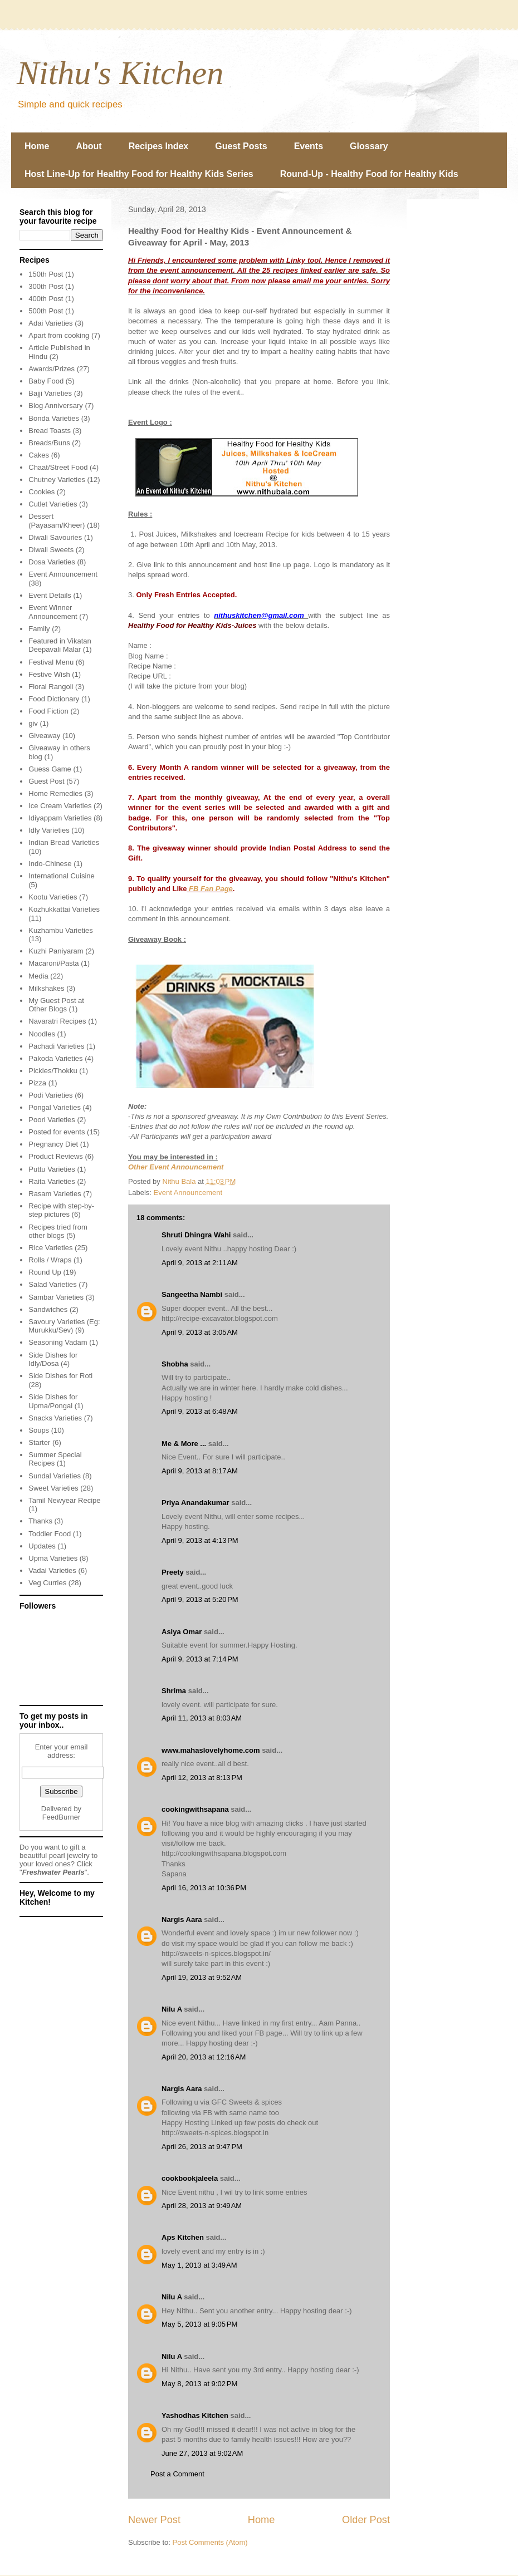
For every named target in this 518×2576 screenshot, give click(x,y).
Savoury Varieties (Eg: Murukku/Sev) (64, 1326)
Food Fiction (48, 711)
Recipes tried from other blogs (57, 1231)
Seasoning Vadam (57, 1342)
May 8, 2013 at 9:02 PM (199, 2384)
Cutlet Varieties (52, 504)
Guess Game (49, 769)
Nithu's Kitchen (120, 73)
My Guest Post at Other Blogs (56, 1005)
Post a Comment (177, 2474)
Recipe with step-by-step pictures (61, 1210)
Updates (41, 1546)
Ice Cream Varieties (59, 806)
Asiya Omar (182, 1632)
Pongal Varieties (54, 1107)
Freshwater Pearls (53, 1872)
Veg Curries (47, 1583)
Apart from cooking (58, 335)
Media (38, 976)
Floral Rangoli (50, 686)
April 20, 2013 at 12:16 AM (204, 2057)
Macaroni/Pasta (53, 963)
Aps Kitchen (183, 2237)
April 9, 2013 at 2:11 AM (200, 1262)
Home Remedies (55, 793)
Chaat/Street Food (57, 467)
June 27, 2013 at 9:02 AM (202, 2453)
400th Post (45, 298)
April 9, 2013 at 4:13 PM (200, 1540)
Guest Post (46, 781)
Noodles (41, 1034)
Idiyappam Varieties (59, 818)
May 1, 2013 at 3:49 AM (199, 2265)
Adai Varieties (50, 323)
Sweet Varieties (53, 1488)
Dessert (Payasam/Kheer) (56, 520)
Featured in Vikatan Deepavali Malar (59, 645)
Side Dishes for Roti (60, 1375)
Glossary (369, 146)
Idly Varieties (48, 830)
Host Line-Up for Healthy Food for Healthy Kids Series (139, 174)
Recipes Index (159, 146)
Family (39, 629)
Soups (38, 1430)
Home (37, 146)
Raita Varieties (51, 1181)
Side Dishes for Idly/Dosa (52, 1359)
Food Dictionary (53, 699)
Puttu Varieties (51, 1169)
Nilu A (172, 2009)
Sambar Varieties (56, 1297)
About (88, 146)
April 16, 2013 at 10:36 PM (204, 1888)
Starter (39, 1442)
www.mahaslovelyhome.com (211, 1750)
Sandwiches (47, 1309)
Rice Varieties (50, 1247)
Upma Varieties (52, 1558)
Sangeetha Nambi (192, 1294)
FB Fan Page (209, 888)
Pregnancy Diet (53, 1144)
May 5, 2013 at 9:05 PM (199, 2324)
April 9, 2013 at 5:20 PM (200, 1599)
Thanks (40, 1521)
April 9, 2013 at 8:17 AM (200, 1471)
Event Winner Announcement (52, 612)
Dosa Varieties (51, 562)
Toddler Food (49, 1534)
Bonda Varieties (53, 418)
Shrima (174, 1691)
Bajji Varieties (50, 393)
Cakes (38, 455)
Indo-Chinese (49, 863)
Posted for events (56, 1132)
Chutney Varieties (56, 479)
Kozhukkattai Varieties (64, 909)
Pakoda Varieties (55, 1058)
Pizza (37, 1083)
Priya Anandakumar (195, 1502)
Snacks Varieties (55, 1418)
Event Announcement (188, 1192)
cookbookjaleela (190, 2178)
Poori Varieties (51, 1119)
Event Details (49, 595)
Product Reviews (55, 1156)
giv (33, 723)
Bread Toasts (49, 430)
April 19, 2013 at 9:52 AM (202, 1977)
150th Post (45, 274)
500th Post (45, 311)
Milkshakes (46, 988)
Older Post (366, 2519)
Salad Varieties (52, 1284)
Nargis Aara (182, 1919)
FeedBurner (61, 1817)
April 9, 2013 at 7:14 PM (200, 1659)
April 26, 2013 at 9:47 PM (202, 2146)
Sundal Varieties (54, 1476)
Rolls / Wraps (49, 1260)
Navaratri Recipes (57, 1021)
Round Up (44, 1272)
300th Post (45, 286)
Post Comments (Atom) (210, 2542)
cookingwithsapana (195, 1809)
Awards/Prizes (51, 369)
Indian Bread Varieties (63, 842)
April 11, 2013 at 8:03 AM (202, 1718)
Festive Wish (49, 674)
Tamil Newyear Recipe (64, 1500)
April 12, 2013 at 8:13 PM (202, 1777)
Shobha (175, 1364)
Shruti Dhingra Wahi (196, 1235)
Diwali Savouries (55, 537)
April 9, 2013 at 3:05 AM (200, 1332)
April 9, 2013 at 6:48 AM (200, 1411)
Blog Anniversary (55, 405)
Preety (173, 1572)
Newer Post (154, 2519)
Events (308, 146)
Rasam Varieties (54, 1193)
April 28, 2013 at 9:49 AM (202, 2205)
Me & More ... (184, 1443)
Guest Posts (241, 146)
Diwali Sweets (51, 549)
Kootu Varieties (52, 897)
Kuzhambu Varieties (60, 930)
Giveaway (44, 735)
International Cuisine (61, 876)
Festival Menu (51, 662)
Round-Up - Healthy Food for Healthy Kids (369, 174)
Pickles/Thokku (52, 1070)
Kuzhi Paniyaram (55, 951)
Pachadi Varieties (56, 1046)
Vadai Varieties (52, 1570)
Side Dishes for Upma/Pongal (52, 1401)
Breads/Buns (49, 443)
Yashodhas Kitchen (195, 2415)
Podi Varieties (50, 1095)
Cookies (41, 492)
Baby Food (45, 381)
